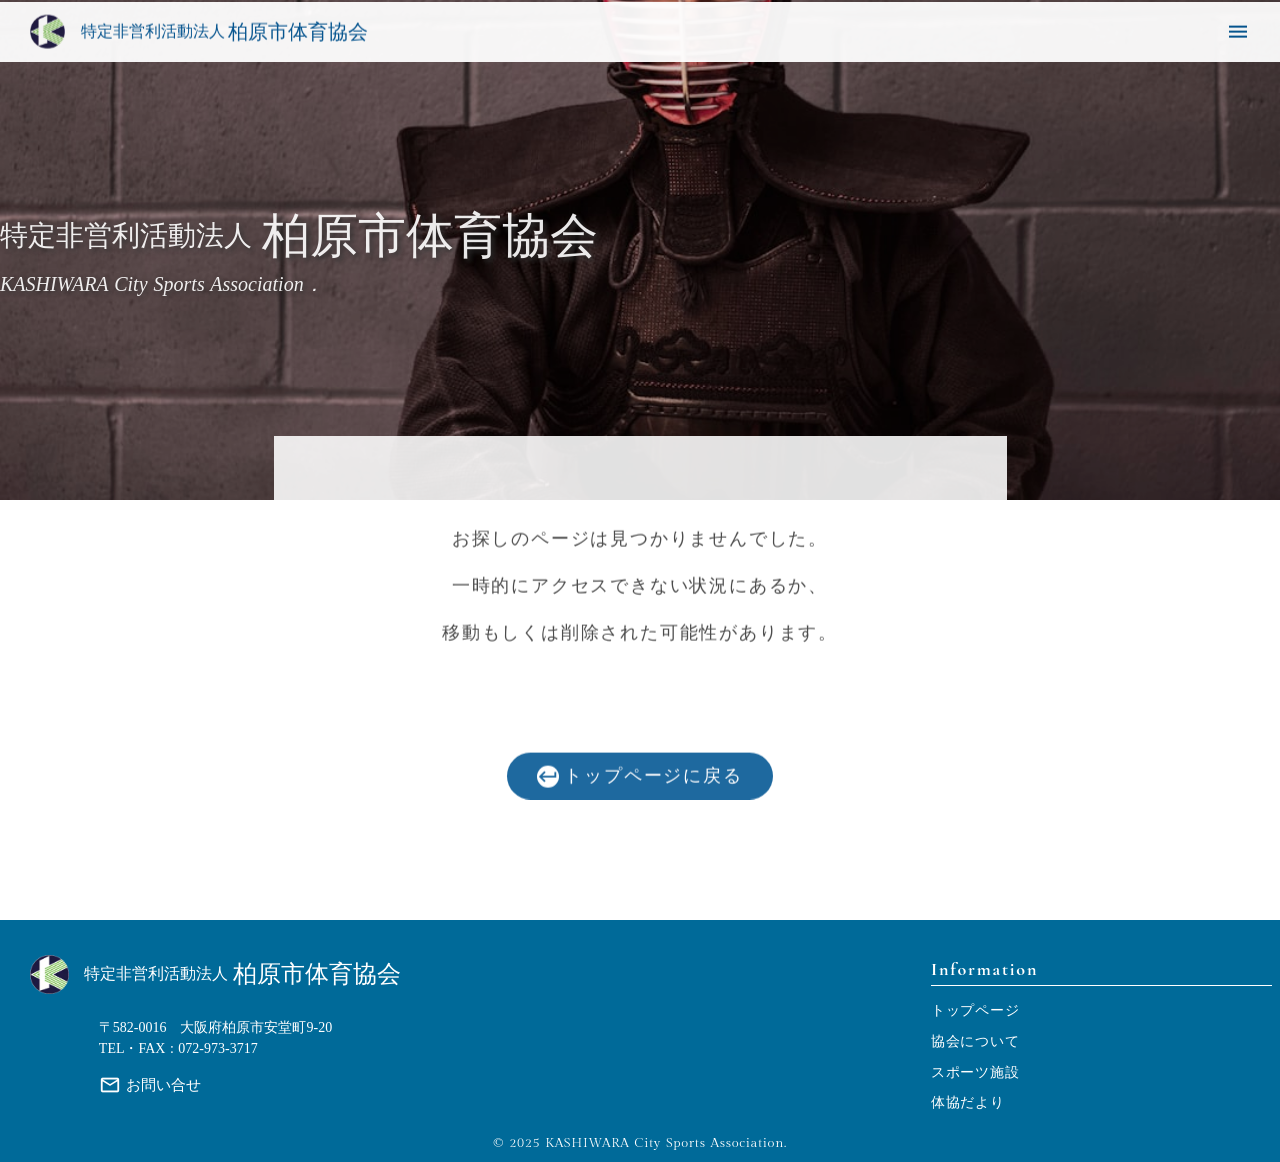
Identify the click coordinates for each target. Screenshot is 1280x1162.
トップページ (975, 1010)
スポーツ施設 (975, 1072)
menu (1238, 33)
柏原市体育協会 (317, 974)
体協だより (968, 1102)
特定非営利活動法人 (156, 974)
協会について (975, 1041)
